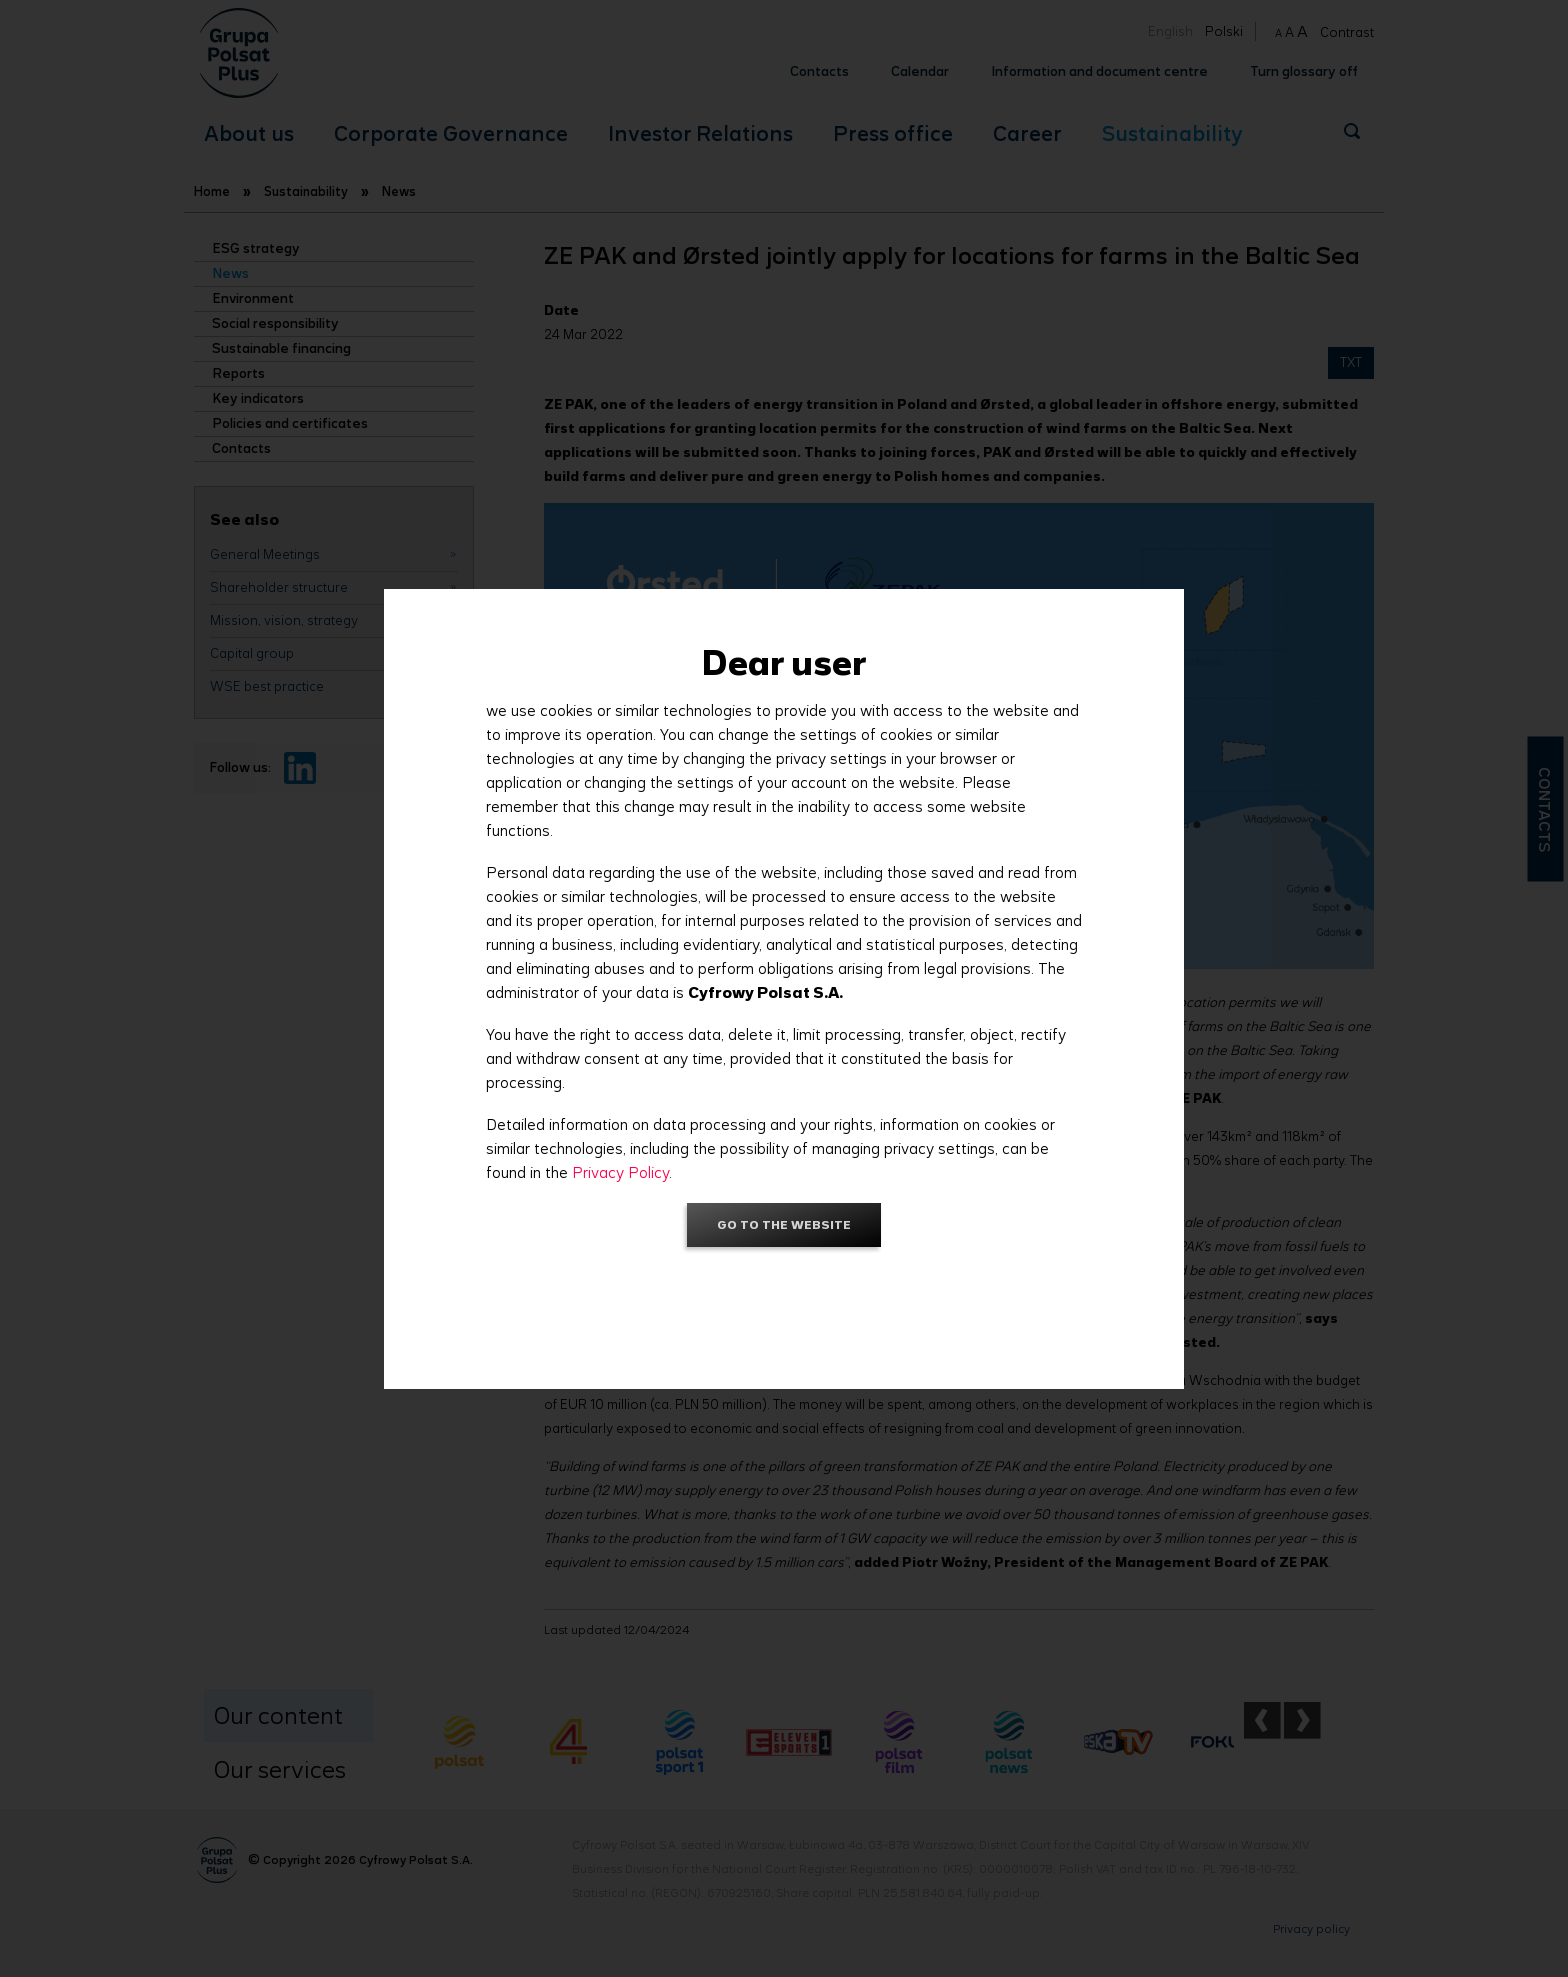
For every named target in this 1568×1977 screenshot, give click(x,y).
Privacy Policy (620, 1172)
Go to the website (784, 1224)
